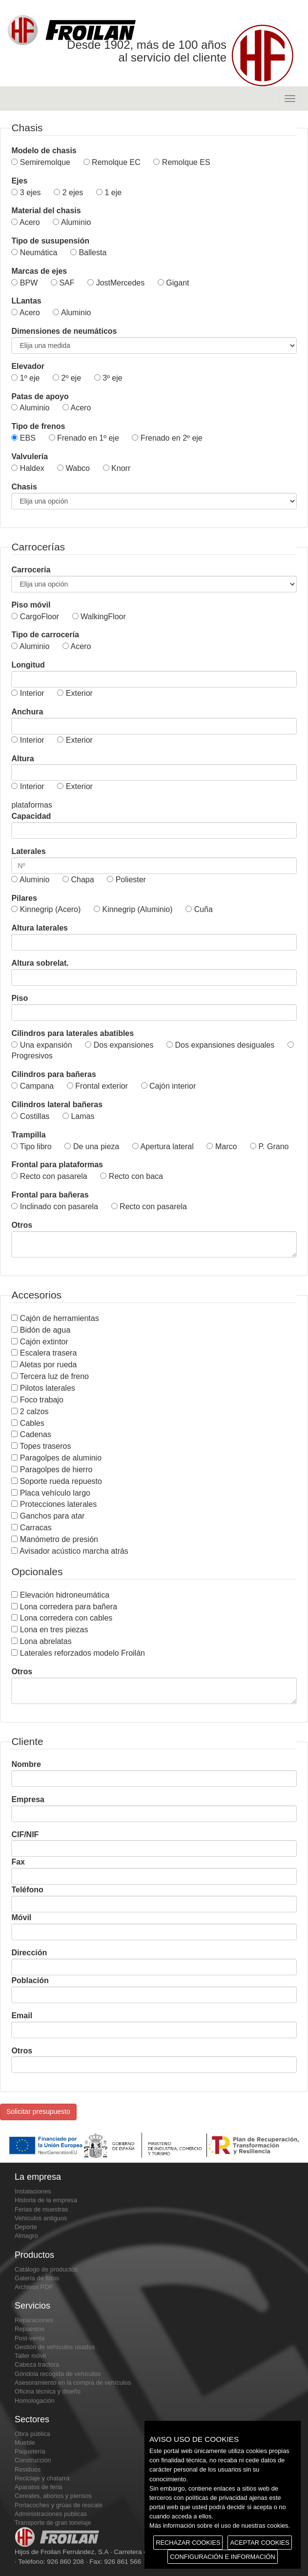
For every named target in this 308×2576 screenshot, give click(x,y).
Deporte (26, 2227)
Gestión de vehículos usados (55, 2347)
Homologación (35, 2400)
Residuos (28, 2469)
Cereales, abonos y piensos (53, 2495)
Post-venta (29, 2338)
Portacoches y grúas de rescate (59, 2505)
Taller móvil (30, 2355)
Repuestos (29, 2329)
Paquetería (30, 2451)
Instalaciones (33, 2191)
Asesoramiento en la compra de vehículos (73, 2382)
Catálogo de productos (46, 2269)
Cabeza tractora (37, 2364)
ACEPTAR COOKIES (259, 2542)
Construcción (33, 2460)
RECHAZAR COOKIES (188, 2542)
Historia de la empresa (46, 2200)
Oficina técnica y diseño (48, 2391)
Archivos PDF (34, 2287)
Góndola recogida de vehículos (58, 2373)
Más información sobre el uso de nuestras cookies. (219, 2525)
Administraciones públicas (51, 2513)
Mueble (25, 2442)
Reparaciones (34, 2320)
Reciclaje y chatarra (42, 2478)
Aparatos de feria (38, 2487)
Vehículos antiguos (41, 2218)
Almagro (26, 2235)
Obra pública (32, 2433)
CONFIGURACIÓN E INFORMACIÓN (222, 2556)
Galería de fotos (37, 2278)
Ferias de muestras (41, 2209)
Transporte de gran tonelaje (53, 2522)
